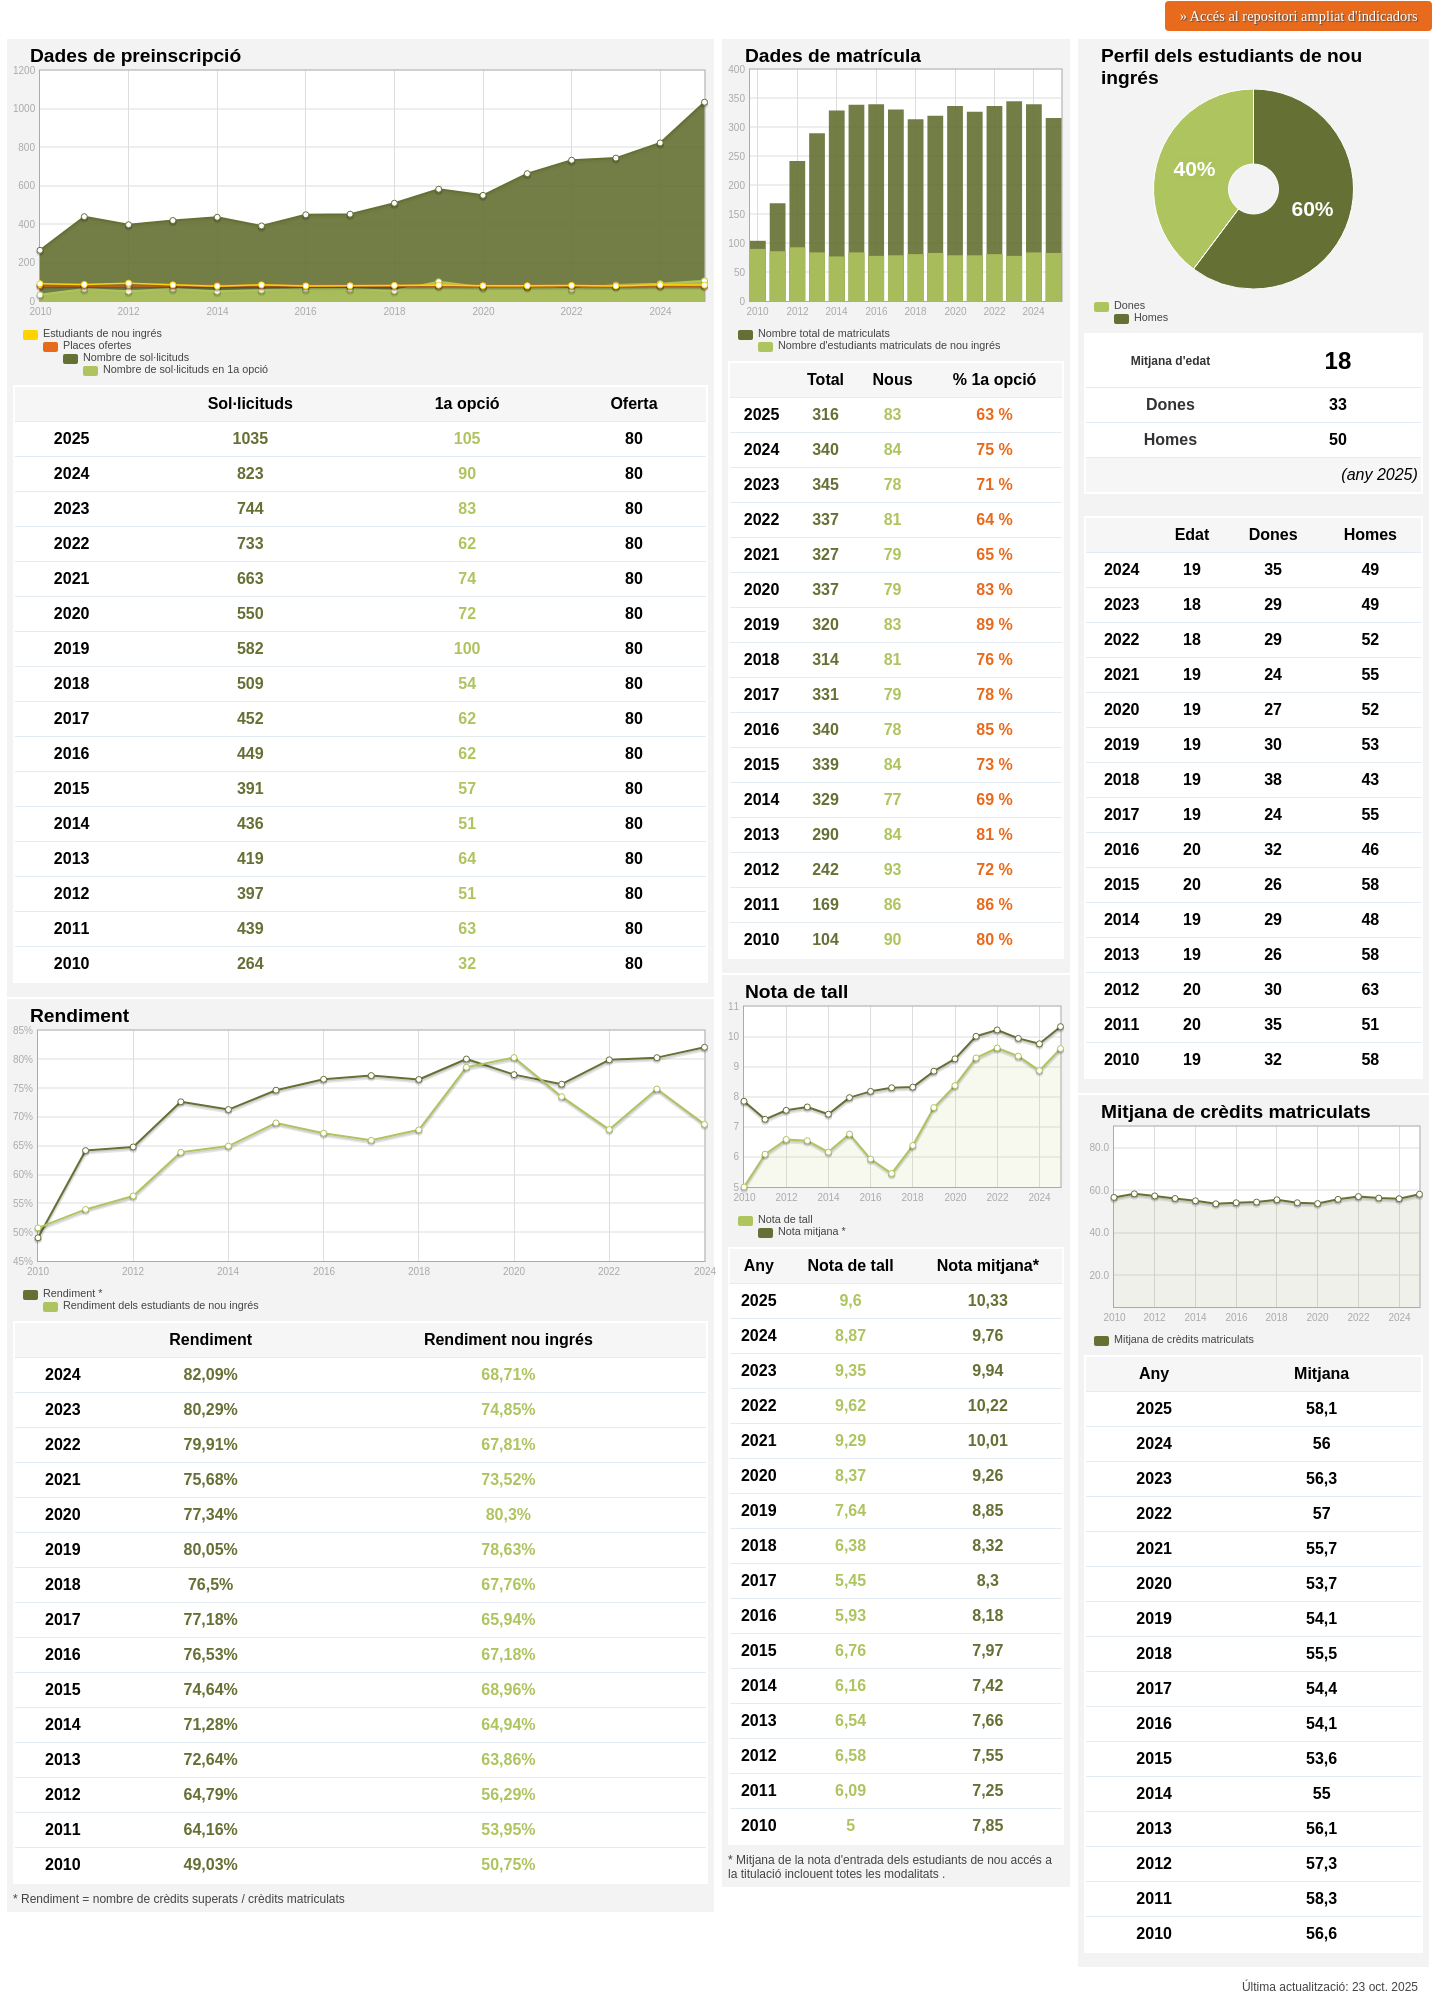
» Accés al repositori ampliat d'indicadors (1299, 16)
